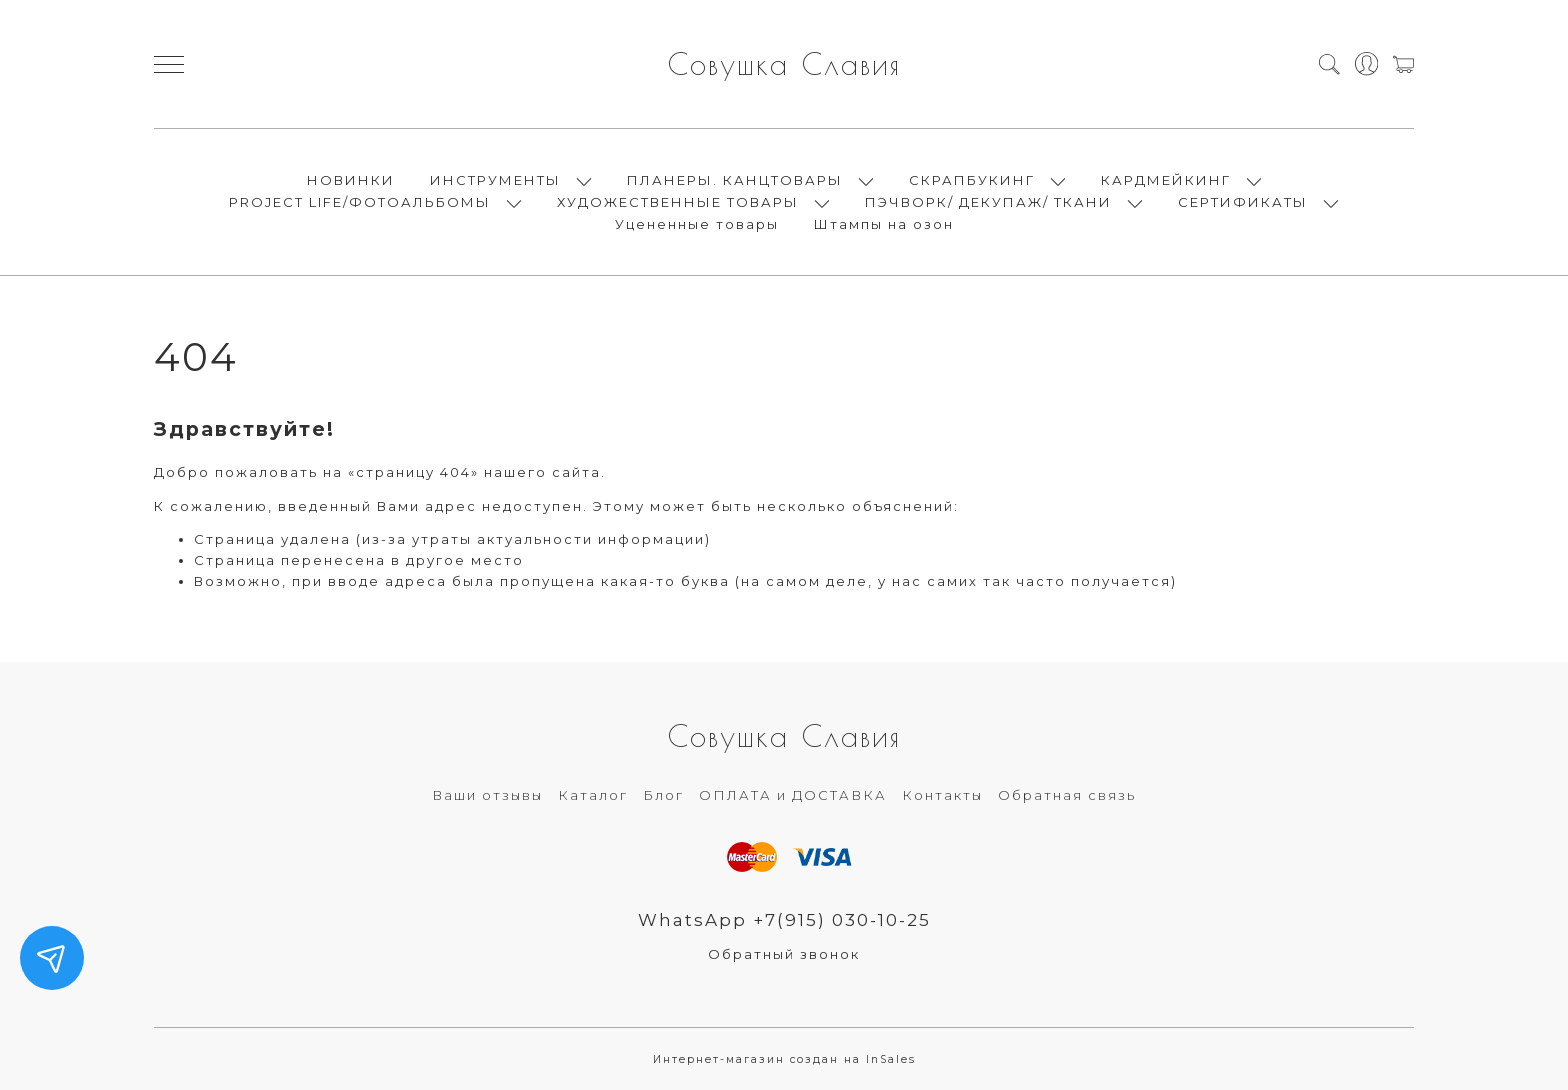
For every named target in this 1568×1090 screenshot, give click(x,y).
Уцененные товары (697, 224)
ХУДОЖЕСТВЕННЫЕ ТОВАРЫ (678, 202)
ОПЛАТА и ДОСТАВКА (793, 795)
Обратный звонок (784, 954)
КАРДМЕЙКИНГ (1166, 180)
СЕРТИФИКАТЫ (1243, 202)
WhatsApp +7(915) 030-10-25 (784, 920)
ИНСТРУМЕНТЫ (495, 180)
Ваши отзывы (487, 795)
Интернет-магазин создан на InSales (784, 1059)
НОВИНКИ (351, 180)
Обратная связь (1067, 795)
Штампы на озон (884, 224)
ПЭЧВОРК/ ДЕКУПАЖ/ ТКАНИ (988, 202)
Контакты (942, 795)
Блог (663, 795)
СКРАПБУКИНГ (972, 180)
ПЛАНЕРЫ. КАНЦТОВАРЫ (735, 180)
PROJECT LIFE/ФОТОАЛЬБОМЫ (360, 202)
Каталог (593, 795)
